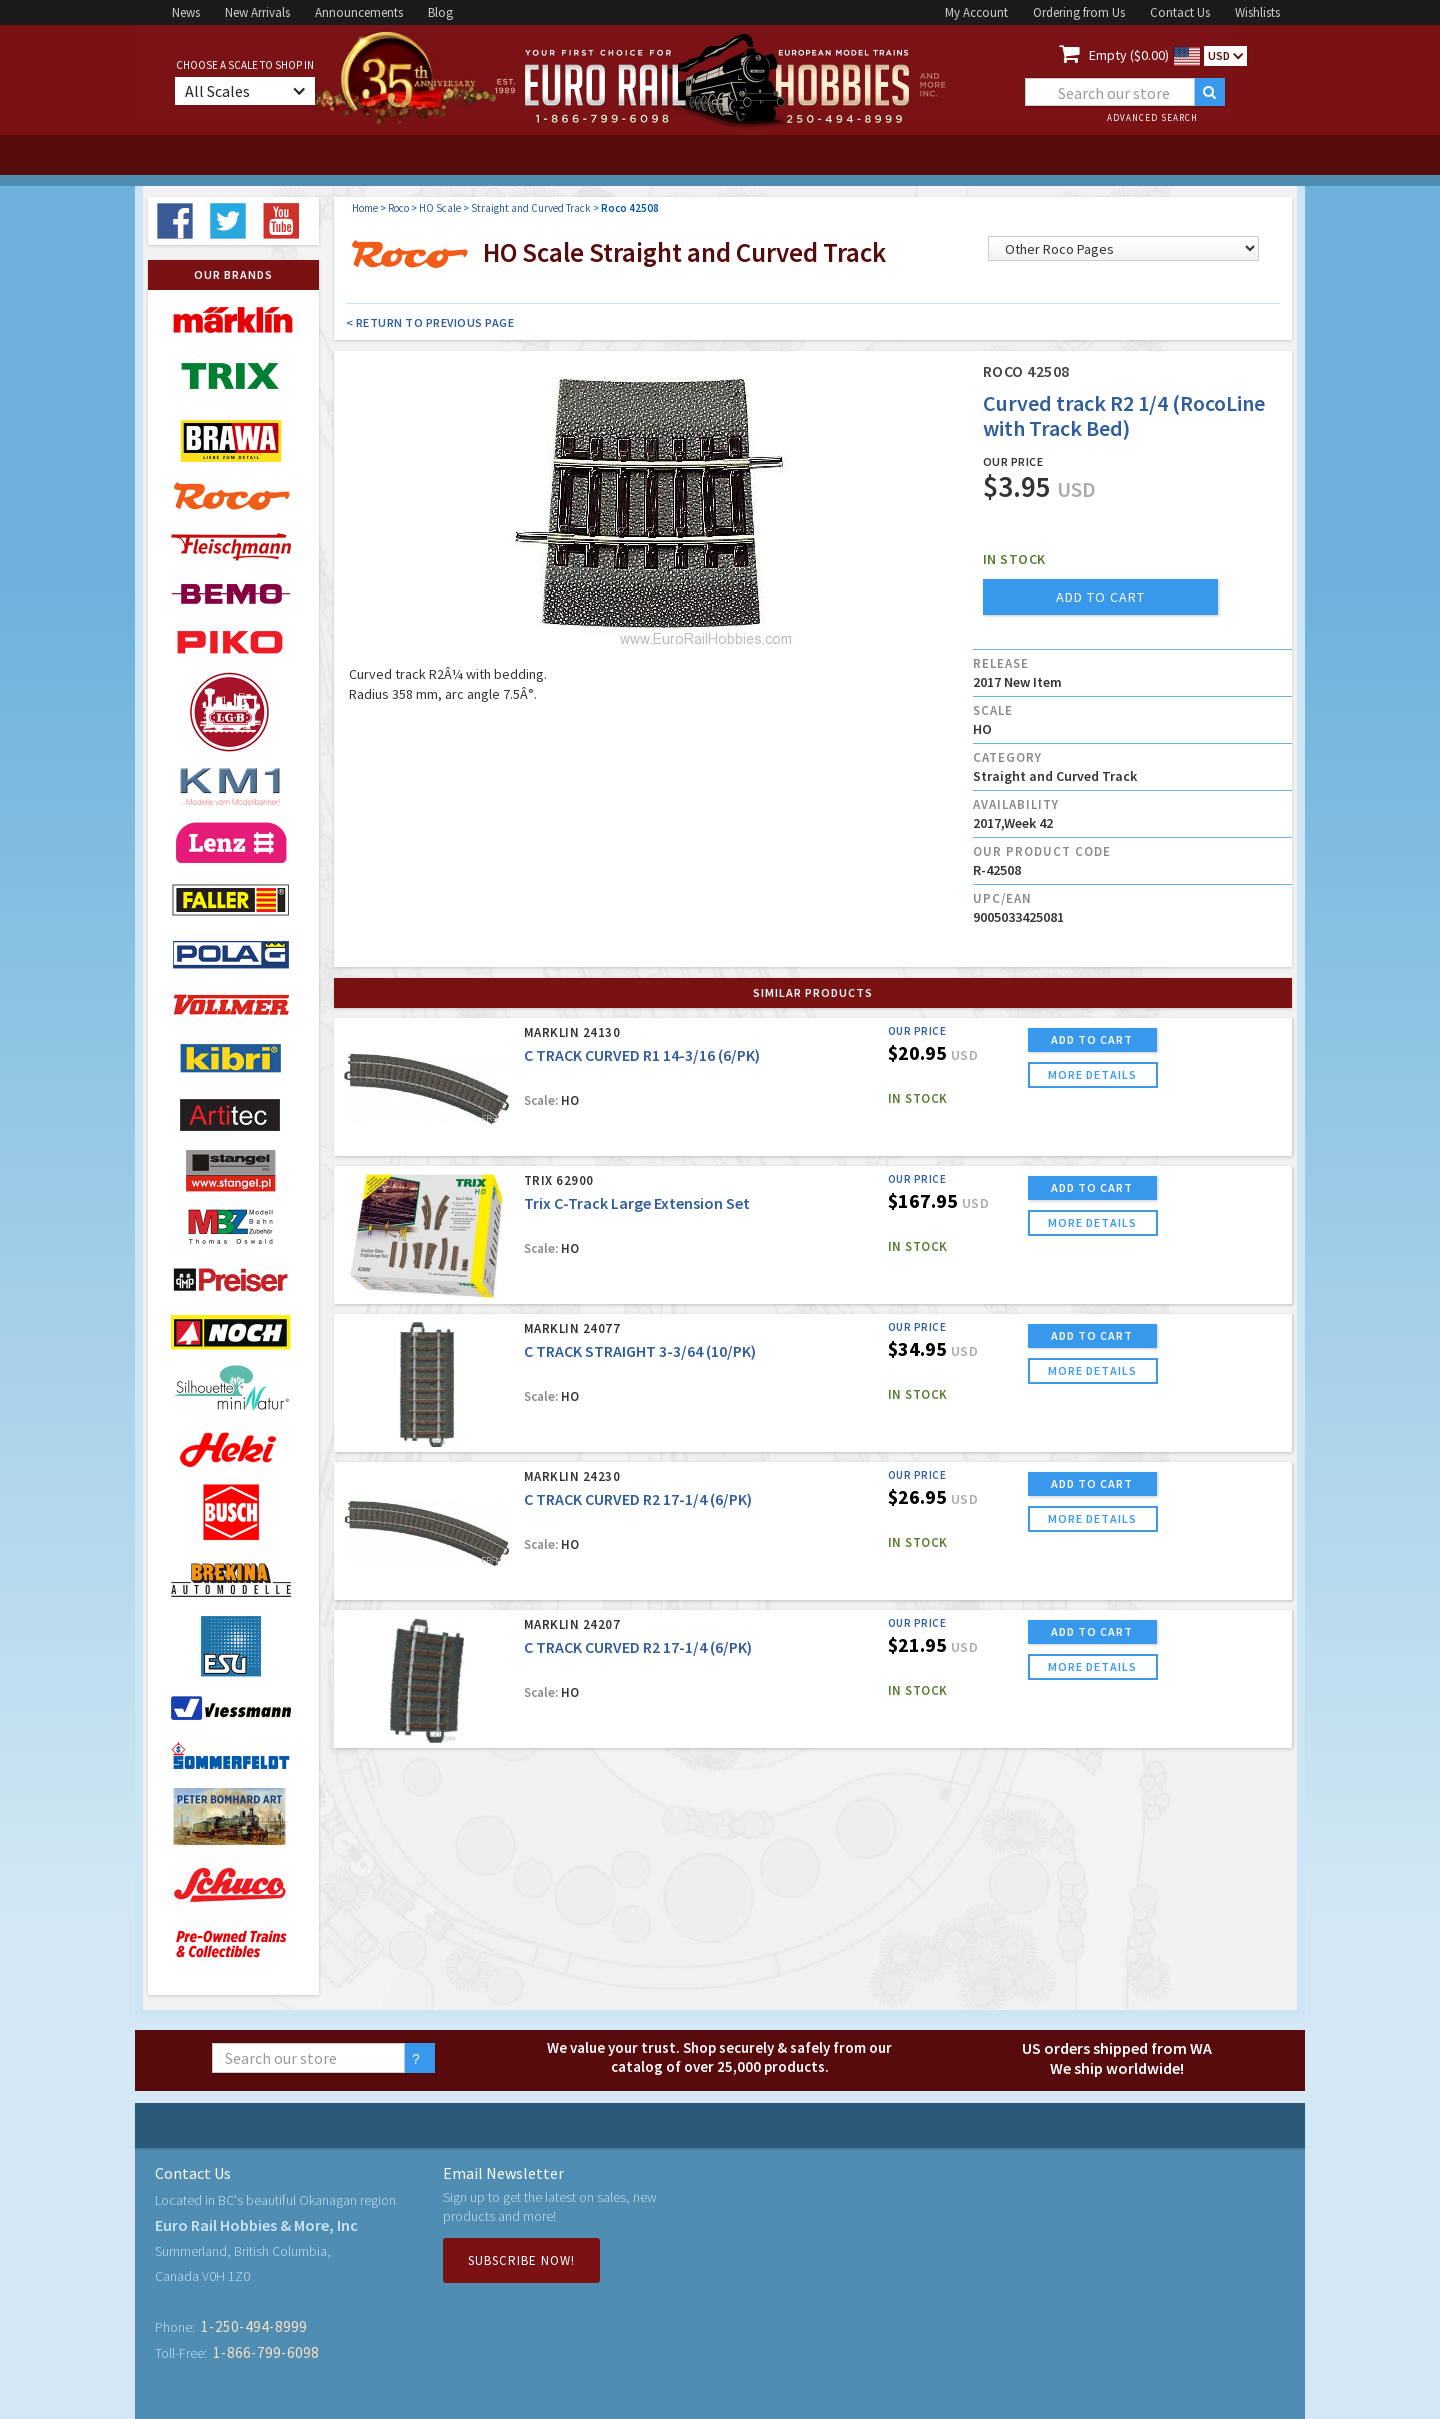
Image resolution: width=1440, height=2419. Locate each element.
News (186, 12)
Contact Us (1180, 12)
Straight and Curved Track (531, 208)
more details (1092, 1074)
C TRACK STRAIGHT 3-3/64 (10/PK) (640, 1351)
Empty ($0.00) (1129, 55)
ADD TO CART (1092, 1039)
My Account (976, 12)
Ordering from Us (1079, 12)
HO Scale (440, 208)
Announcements (359, 12)
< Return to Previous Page (430, 322)
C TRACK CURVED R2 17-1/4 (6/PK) (638, 1499)
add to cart (1100, 597)
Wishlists (1257, 12)
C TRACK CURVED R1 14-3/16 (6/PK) (642, 1055)
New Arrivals (257, 12)
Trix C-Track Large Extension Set (637, 1203)
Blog (440, 12)
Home (365, 208)
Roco (398, 208)
